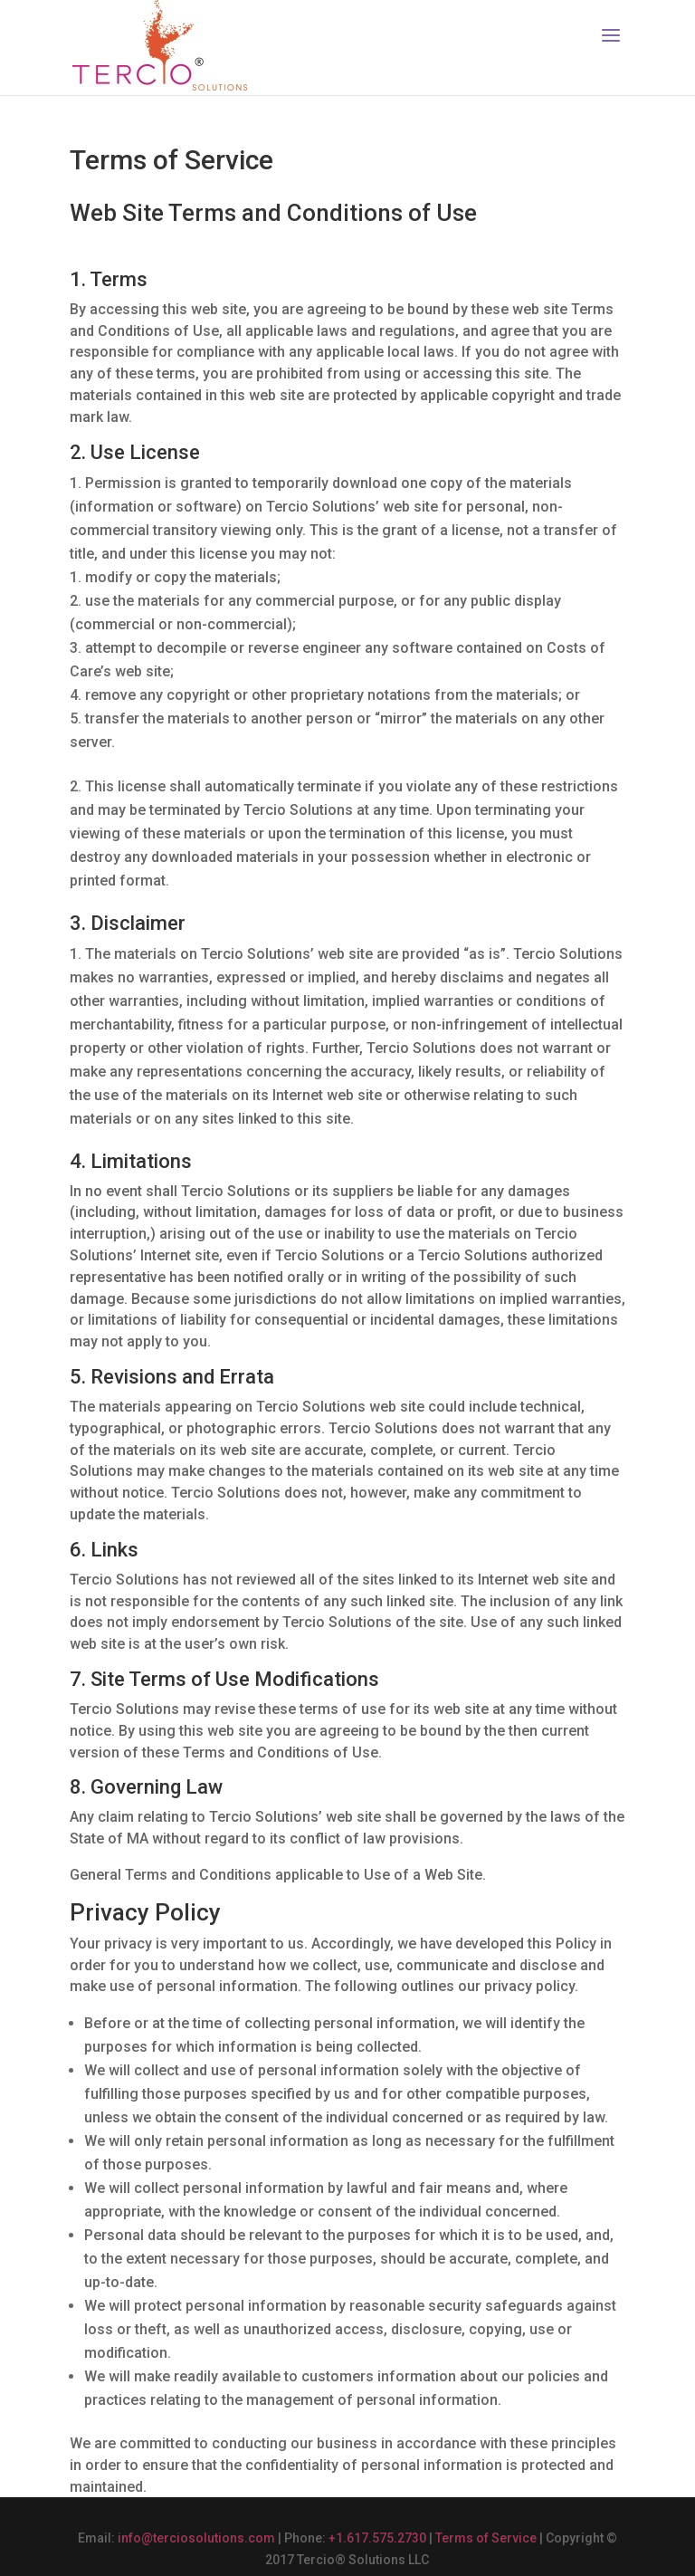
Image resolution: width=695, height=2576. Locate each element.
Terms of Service (486, 2538)
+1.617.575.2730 (377, 2538)
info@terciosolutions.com (196, 2538)
